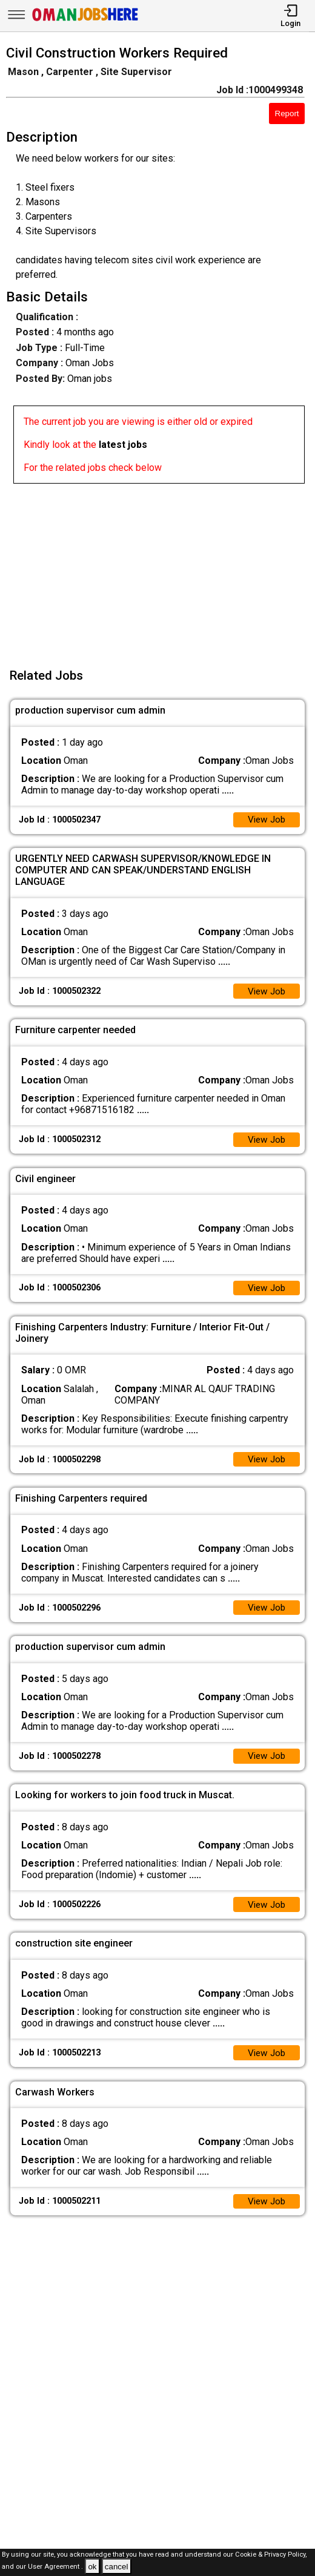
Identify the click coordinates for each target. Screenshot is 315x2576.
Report (287, 113)
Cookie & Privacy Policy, (271, 2554)
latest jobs (123, 444)
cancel (116, 2566)
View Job (265, 820)
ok (92, 2566)
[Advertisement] (161, 568)
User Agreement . (55, 2567)
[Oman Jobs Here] (85, 21)
